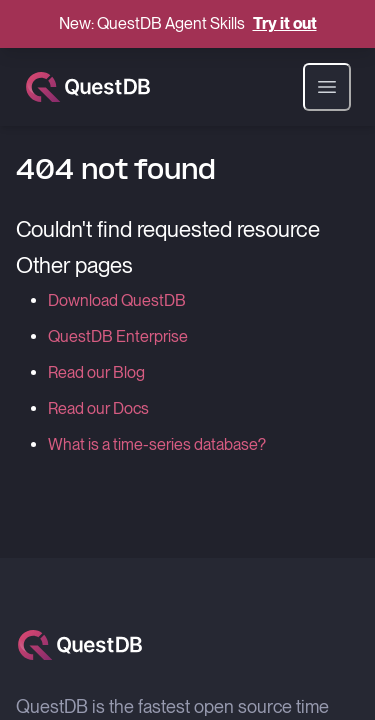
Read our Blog (96, 372)
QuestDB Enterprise (118, 336)
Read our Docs (98, 408)
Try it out (285, 23)
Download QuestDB (117, 300)
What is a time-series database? (157, 444)
